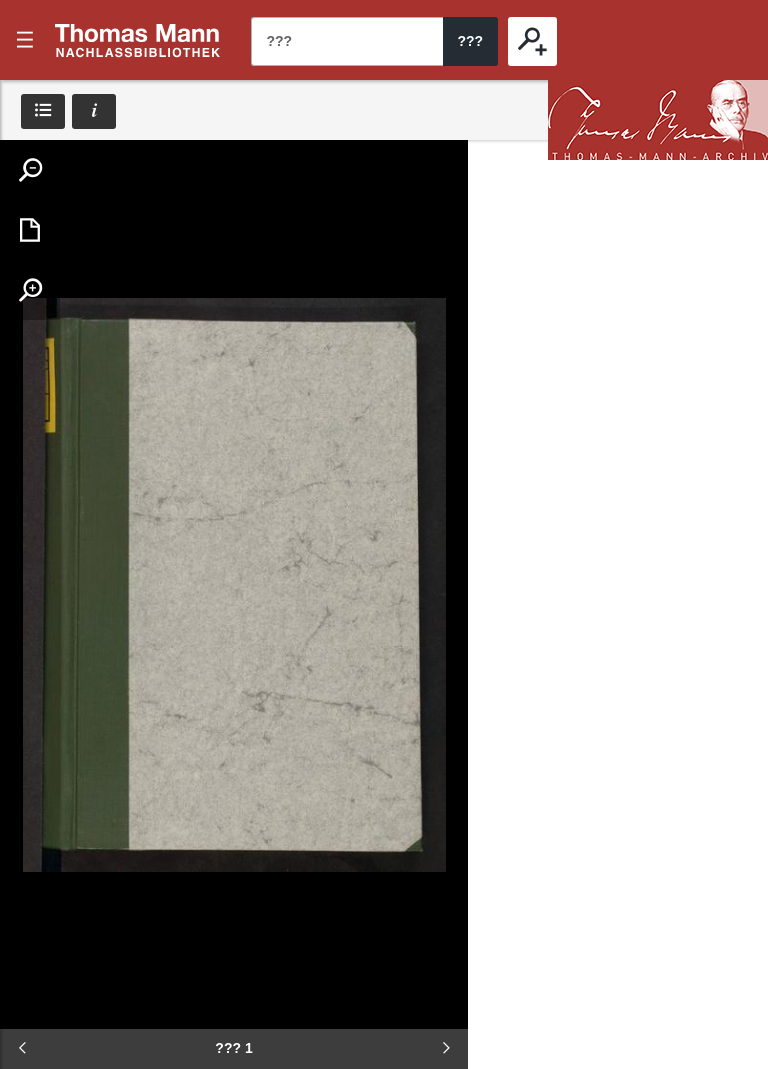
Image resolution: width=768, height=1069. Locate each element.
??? (138, 40)
